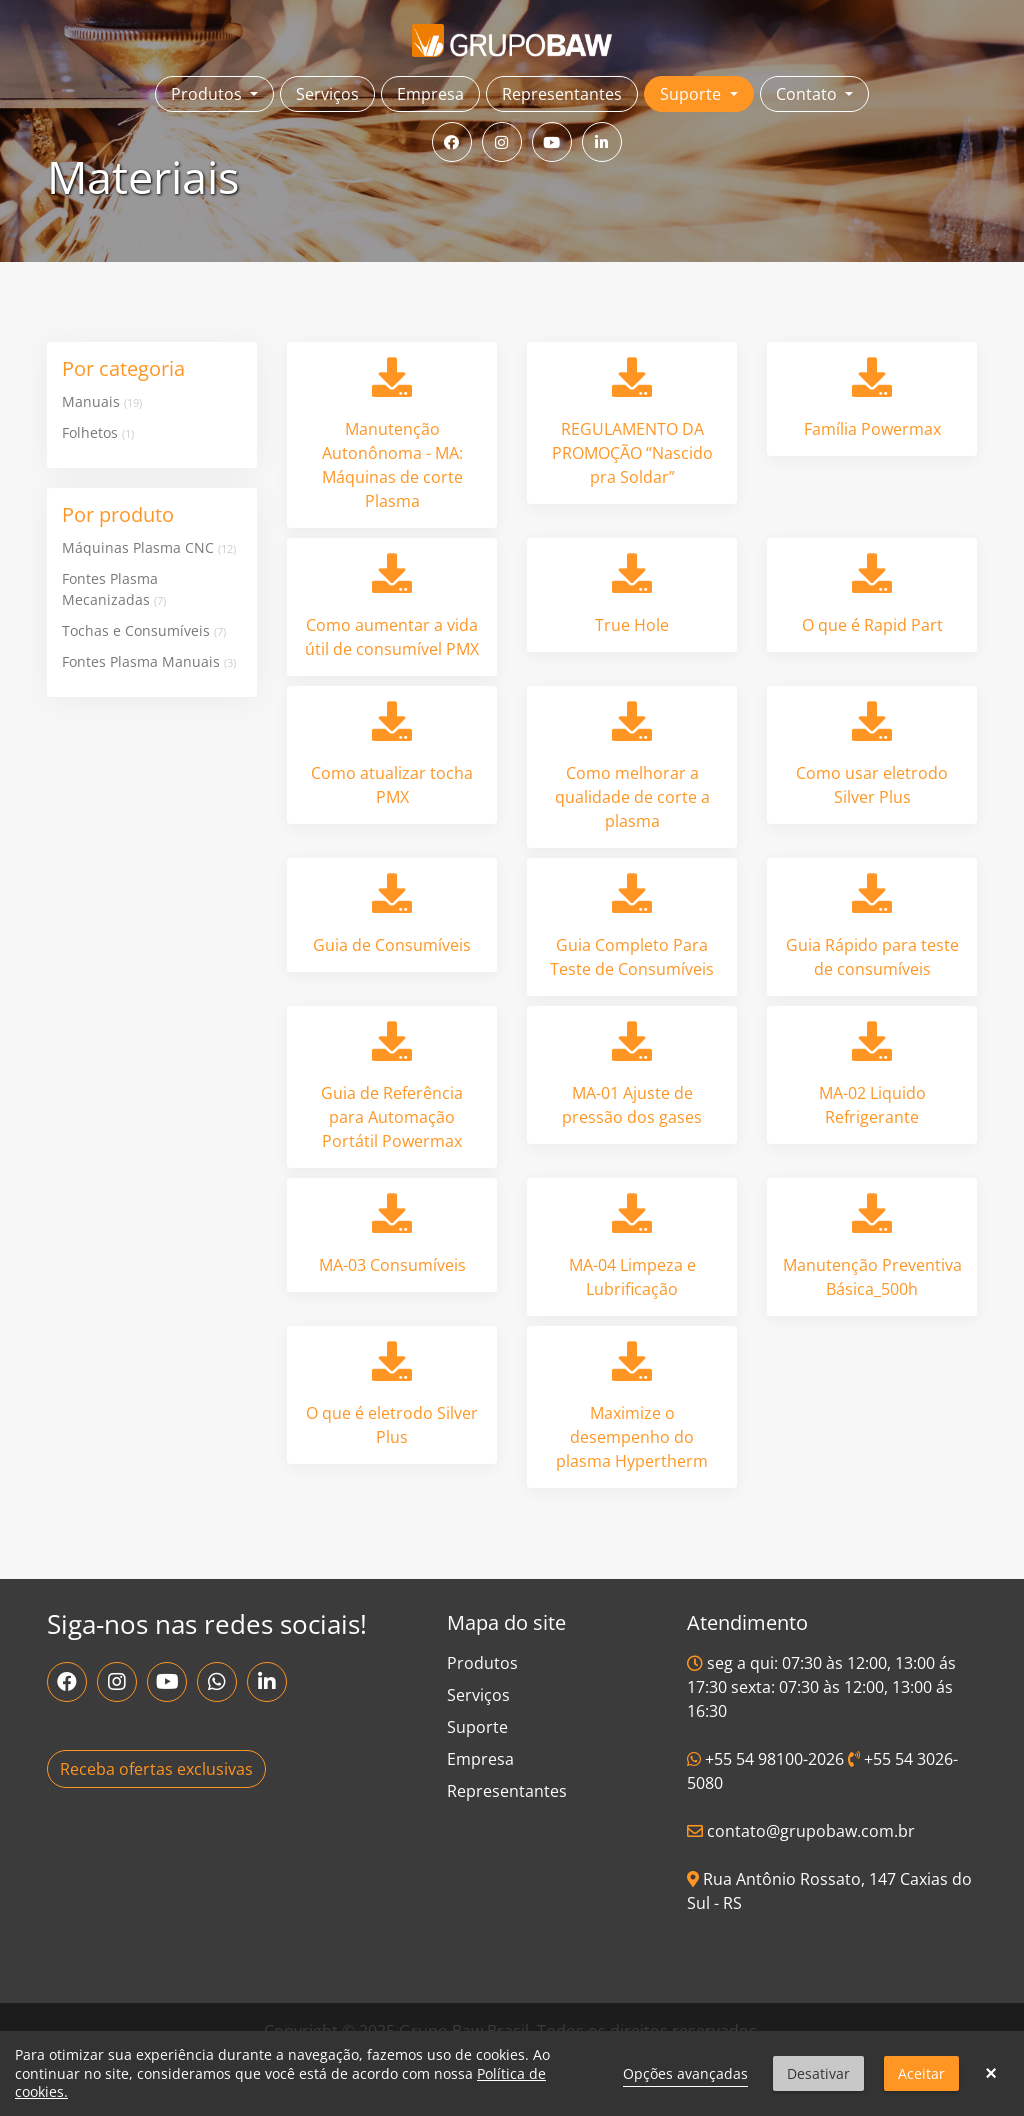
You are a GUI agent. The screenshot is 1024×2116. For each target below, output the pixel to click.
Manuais (102, 401)
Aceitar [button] (921, 2073)
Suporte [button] (692, 94)
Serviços (327, 94)
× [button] (990, 2074)
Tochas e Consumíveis (144, 630)
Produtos (482, 1663)
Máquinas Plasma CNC (149, 547)
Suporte (477, 1727)
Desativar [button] (818, 2073)
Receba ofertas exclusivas (156, 1769)
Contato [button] (808, 94)
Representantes (562, 94)
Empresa (430, 94)
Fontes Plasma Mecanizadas (114, 589)
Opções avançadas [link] (685, 2073)
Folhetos (98, 432)
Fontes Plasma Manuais (149, 661)
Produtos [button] (208, 94)
